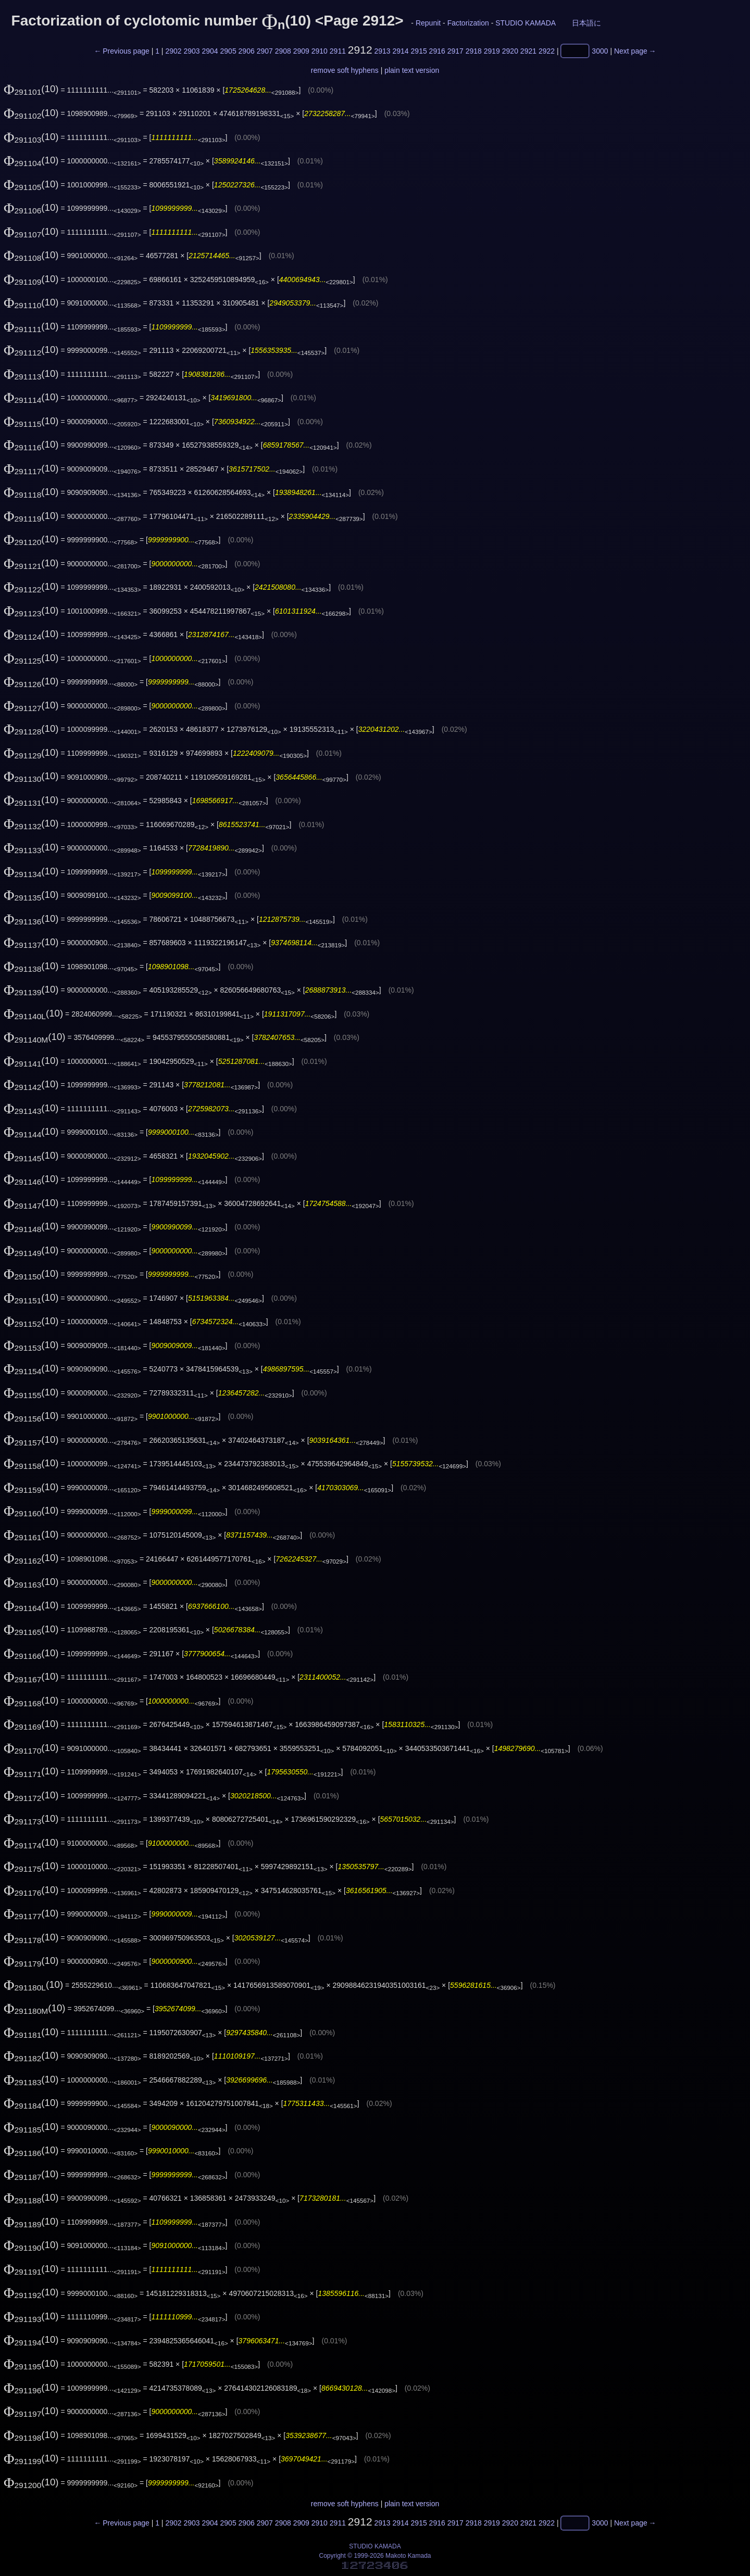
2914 (401, 51)
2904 (210, 51)
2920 (510, 51)
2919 (492, 51)
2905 (228, 51)
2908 (283, 51)
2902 (173, 51)
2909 (301, 51)
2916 (437, 51)
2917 (455, 51)
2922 (547, 51)
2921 (528, 51)
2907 (265, 51)
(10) (31, 88)
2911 (338, 51)
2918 (474, 51)
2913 (382, 51)
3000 (600, 51)
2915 (419, 51)
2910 (319, 51)
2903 (191, 51)
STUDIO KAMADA (525, 23)
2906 (247, 51)
